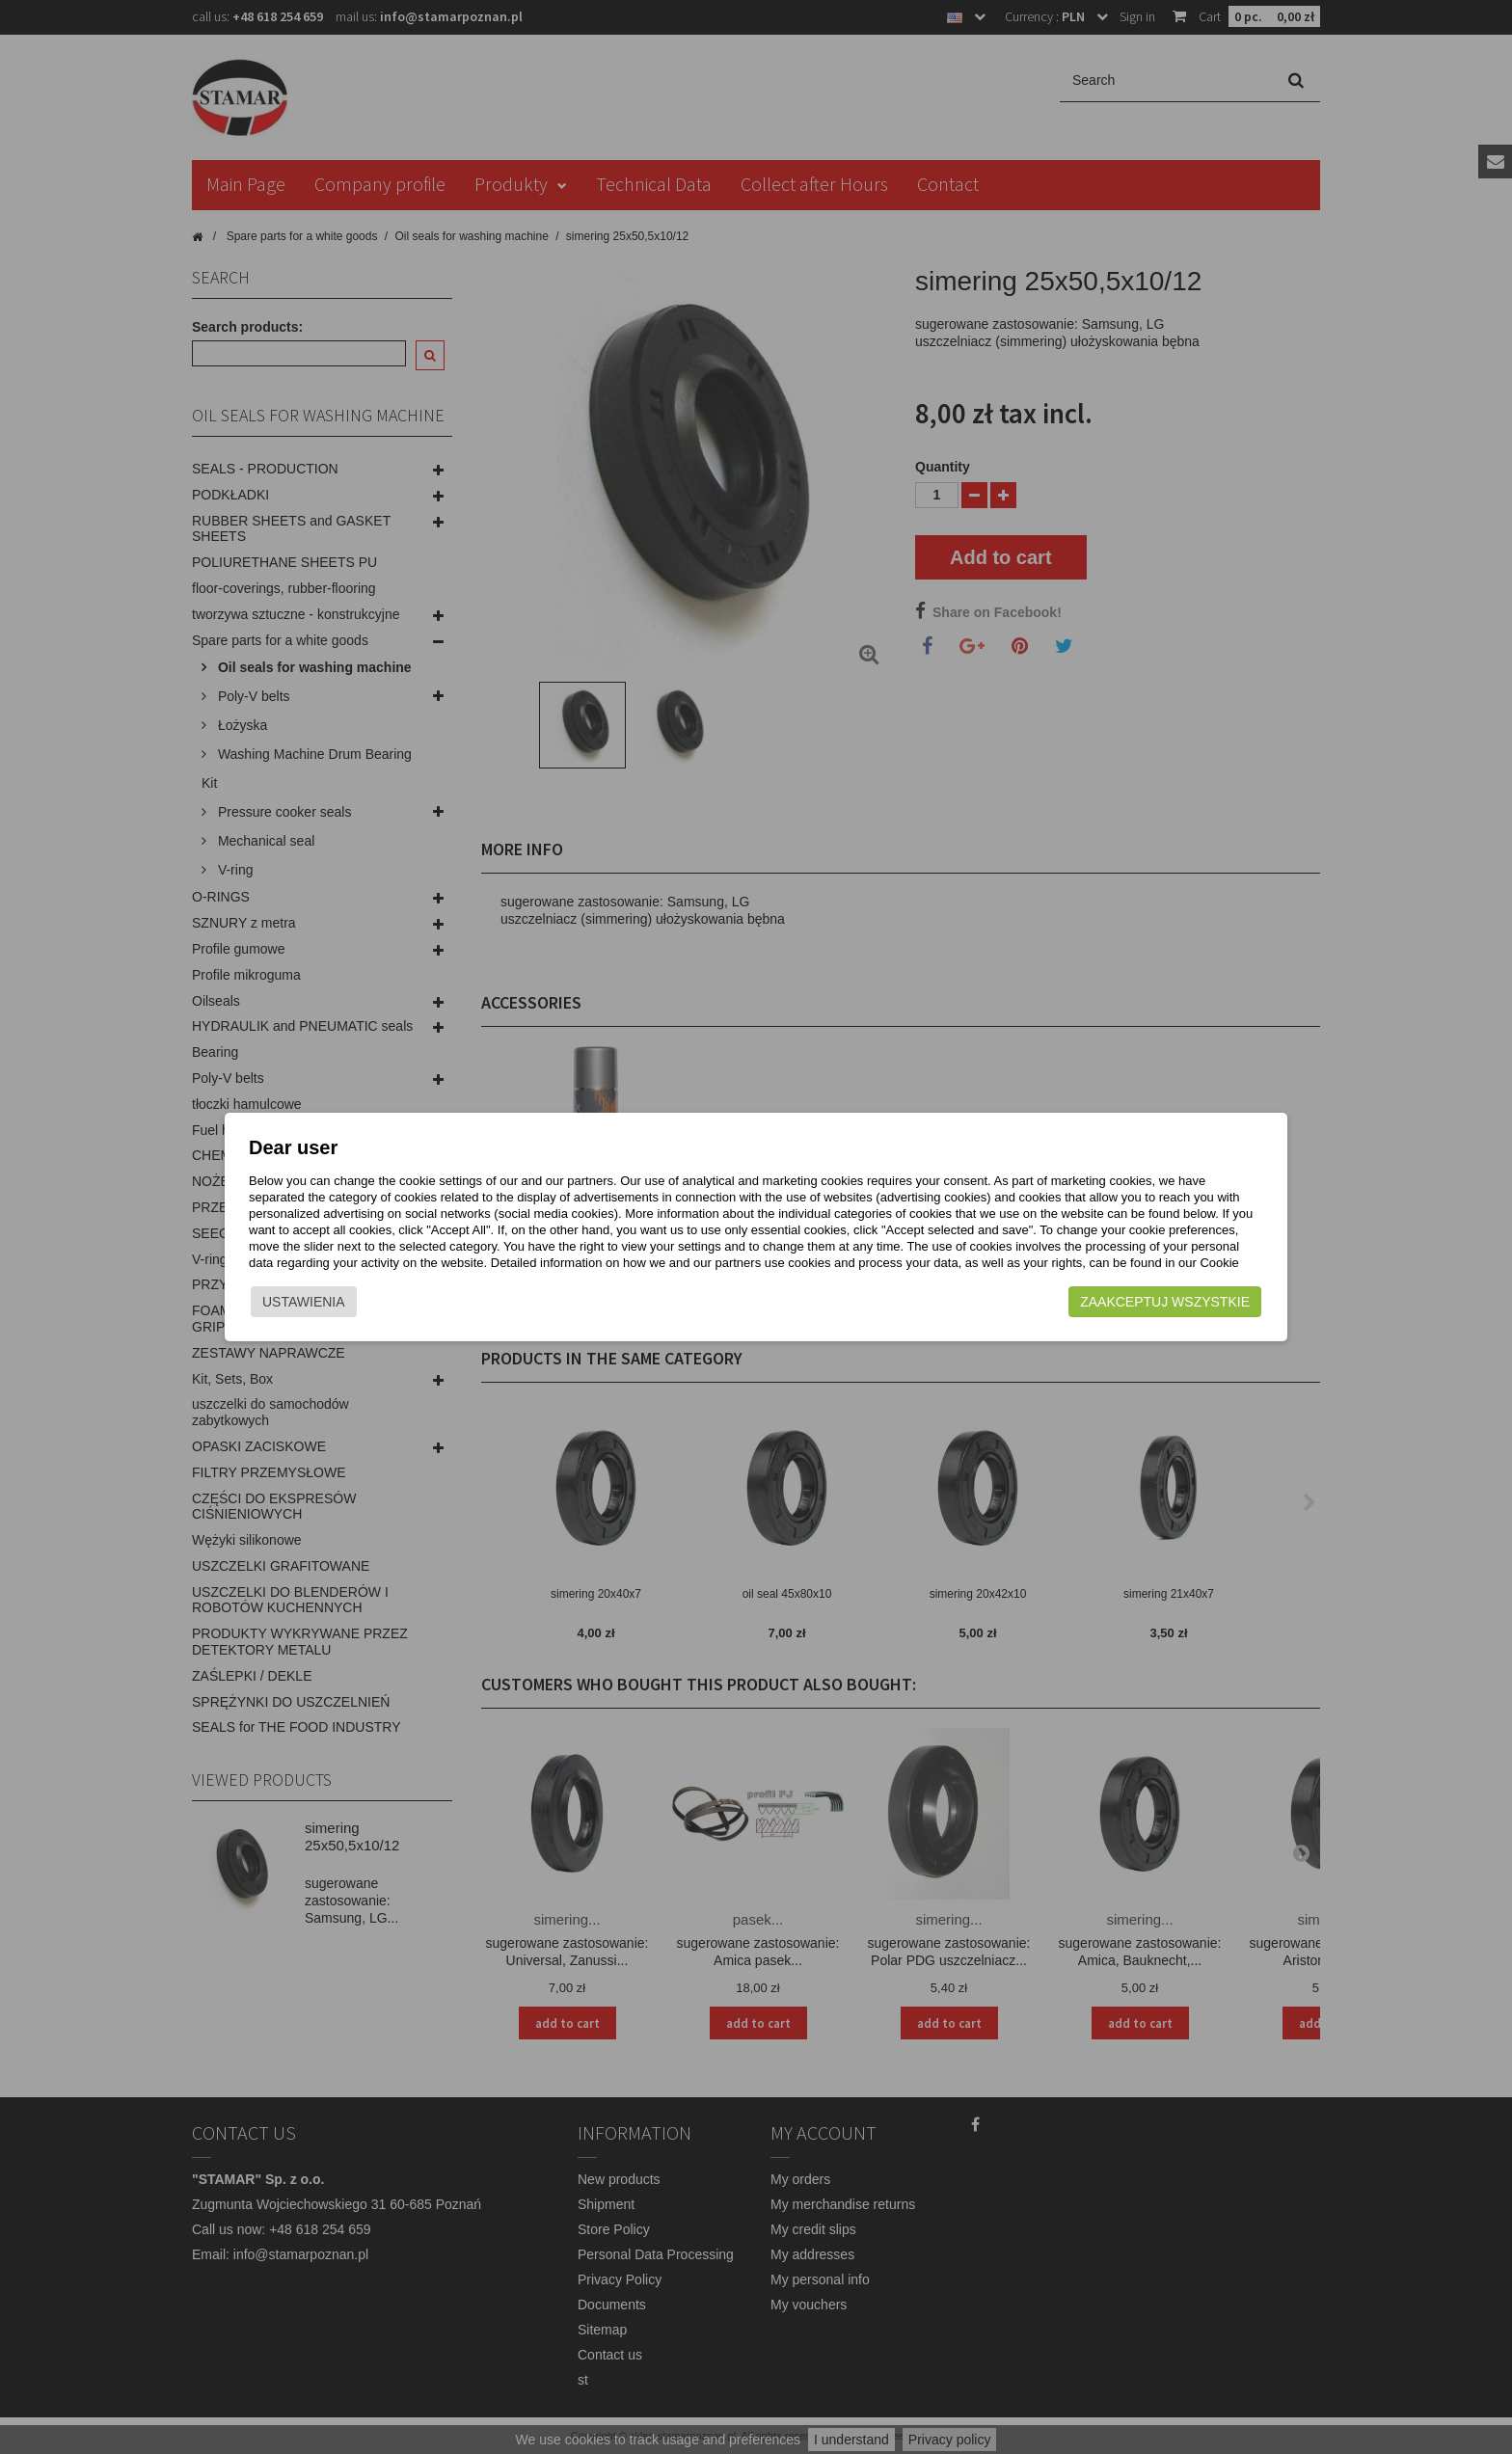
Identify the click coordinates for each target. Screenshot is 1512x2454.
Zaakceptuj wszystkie (1104, 1314)
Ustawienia (364, 1314)
